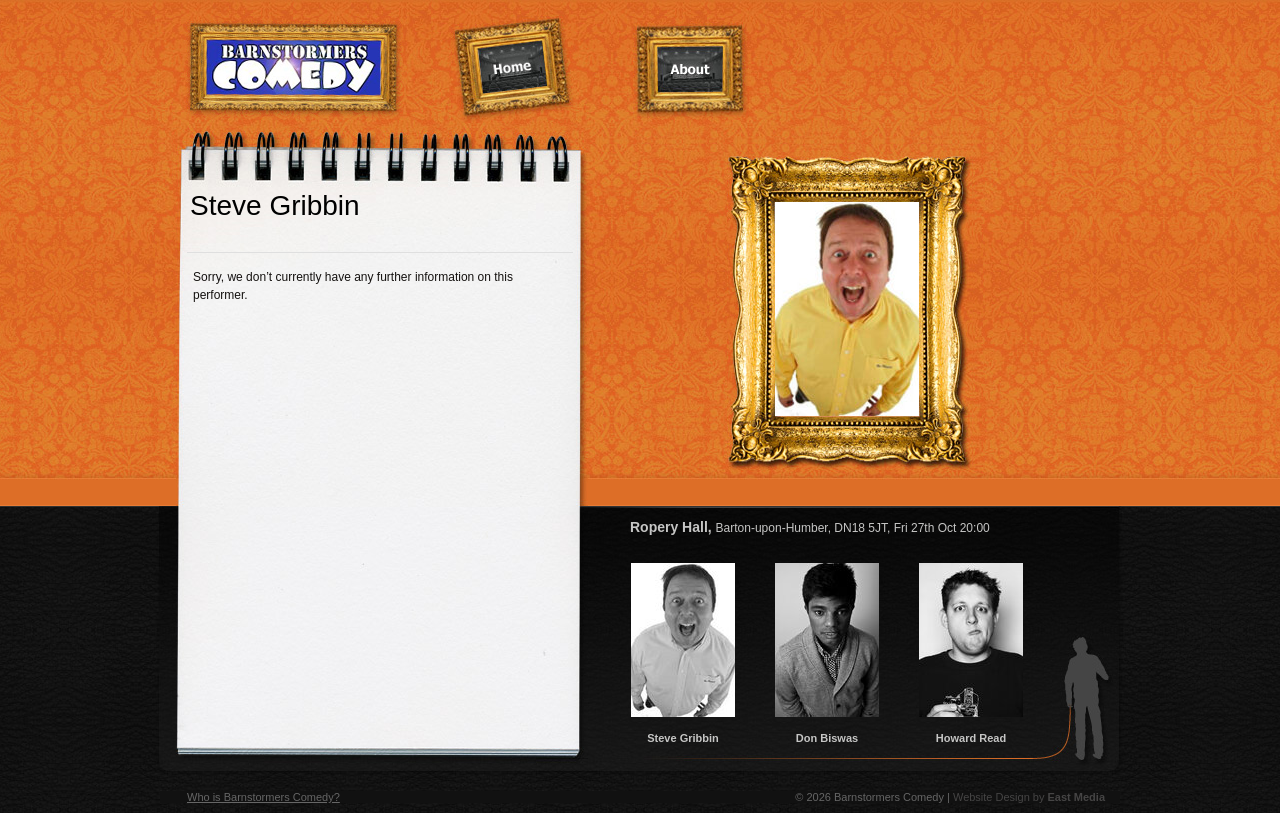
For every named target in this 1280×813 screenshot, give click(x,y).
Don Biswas (827, 732)
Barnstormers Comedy (294, 69)
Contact (1033, 67)
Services (860, 66)
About (691, 71)
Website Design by (1029, 797)
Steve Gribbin (683, 732)
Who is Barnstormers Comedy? (263, 797)
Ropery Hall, (810, 527)
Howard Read (971, 732)
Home (513, 69)
